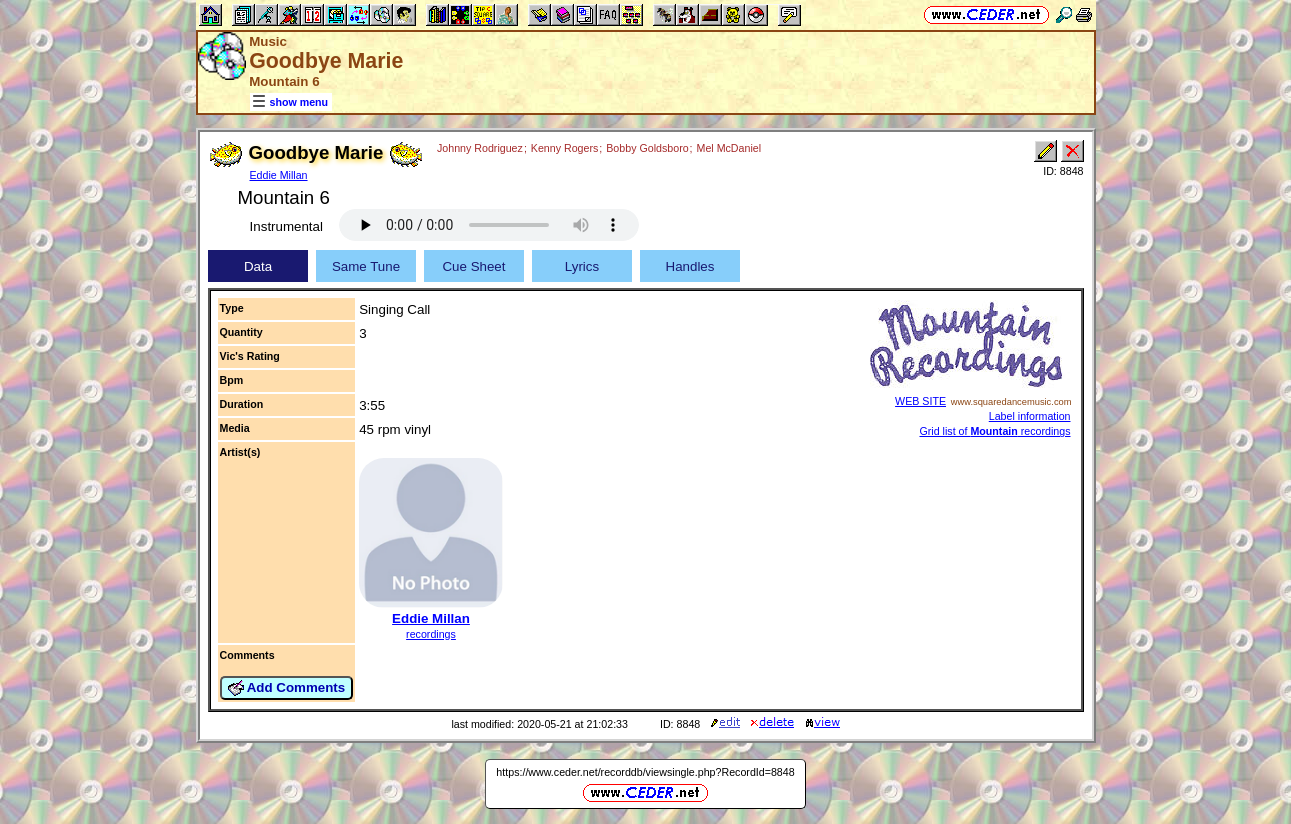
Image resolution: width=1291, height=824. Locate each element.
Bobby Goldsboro (647, 148)
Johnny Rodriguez (480, 148)
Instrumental (286, 226)
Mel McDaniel (729, 148)
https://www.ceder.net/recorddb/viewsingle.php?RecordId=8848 (645, 772)
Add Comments (287, 688)
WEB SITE (920, 401)
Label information (1030, 416)
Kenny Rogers (565, 148)
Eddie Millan (279, 175)
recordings (431, 634)
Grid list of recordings (994, 431)
